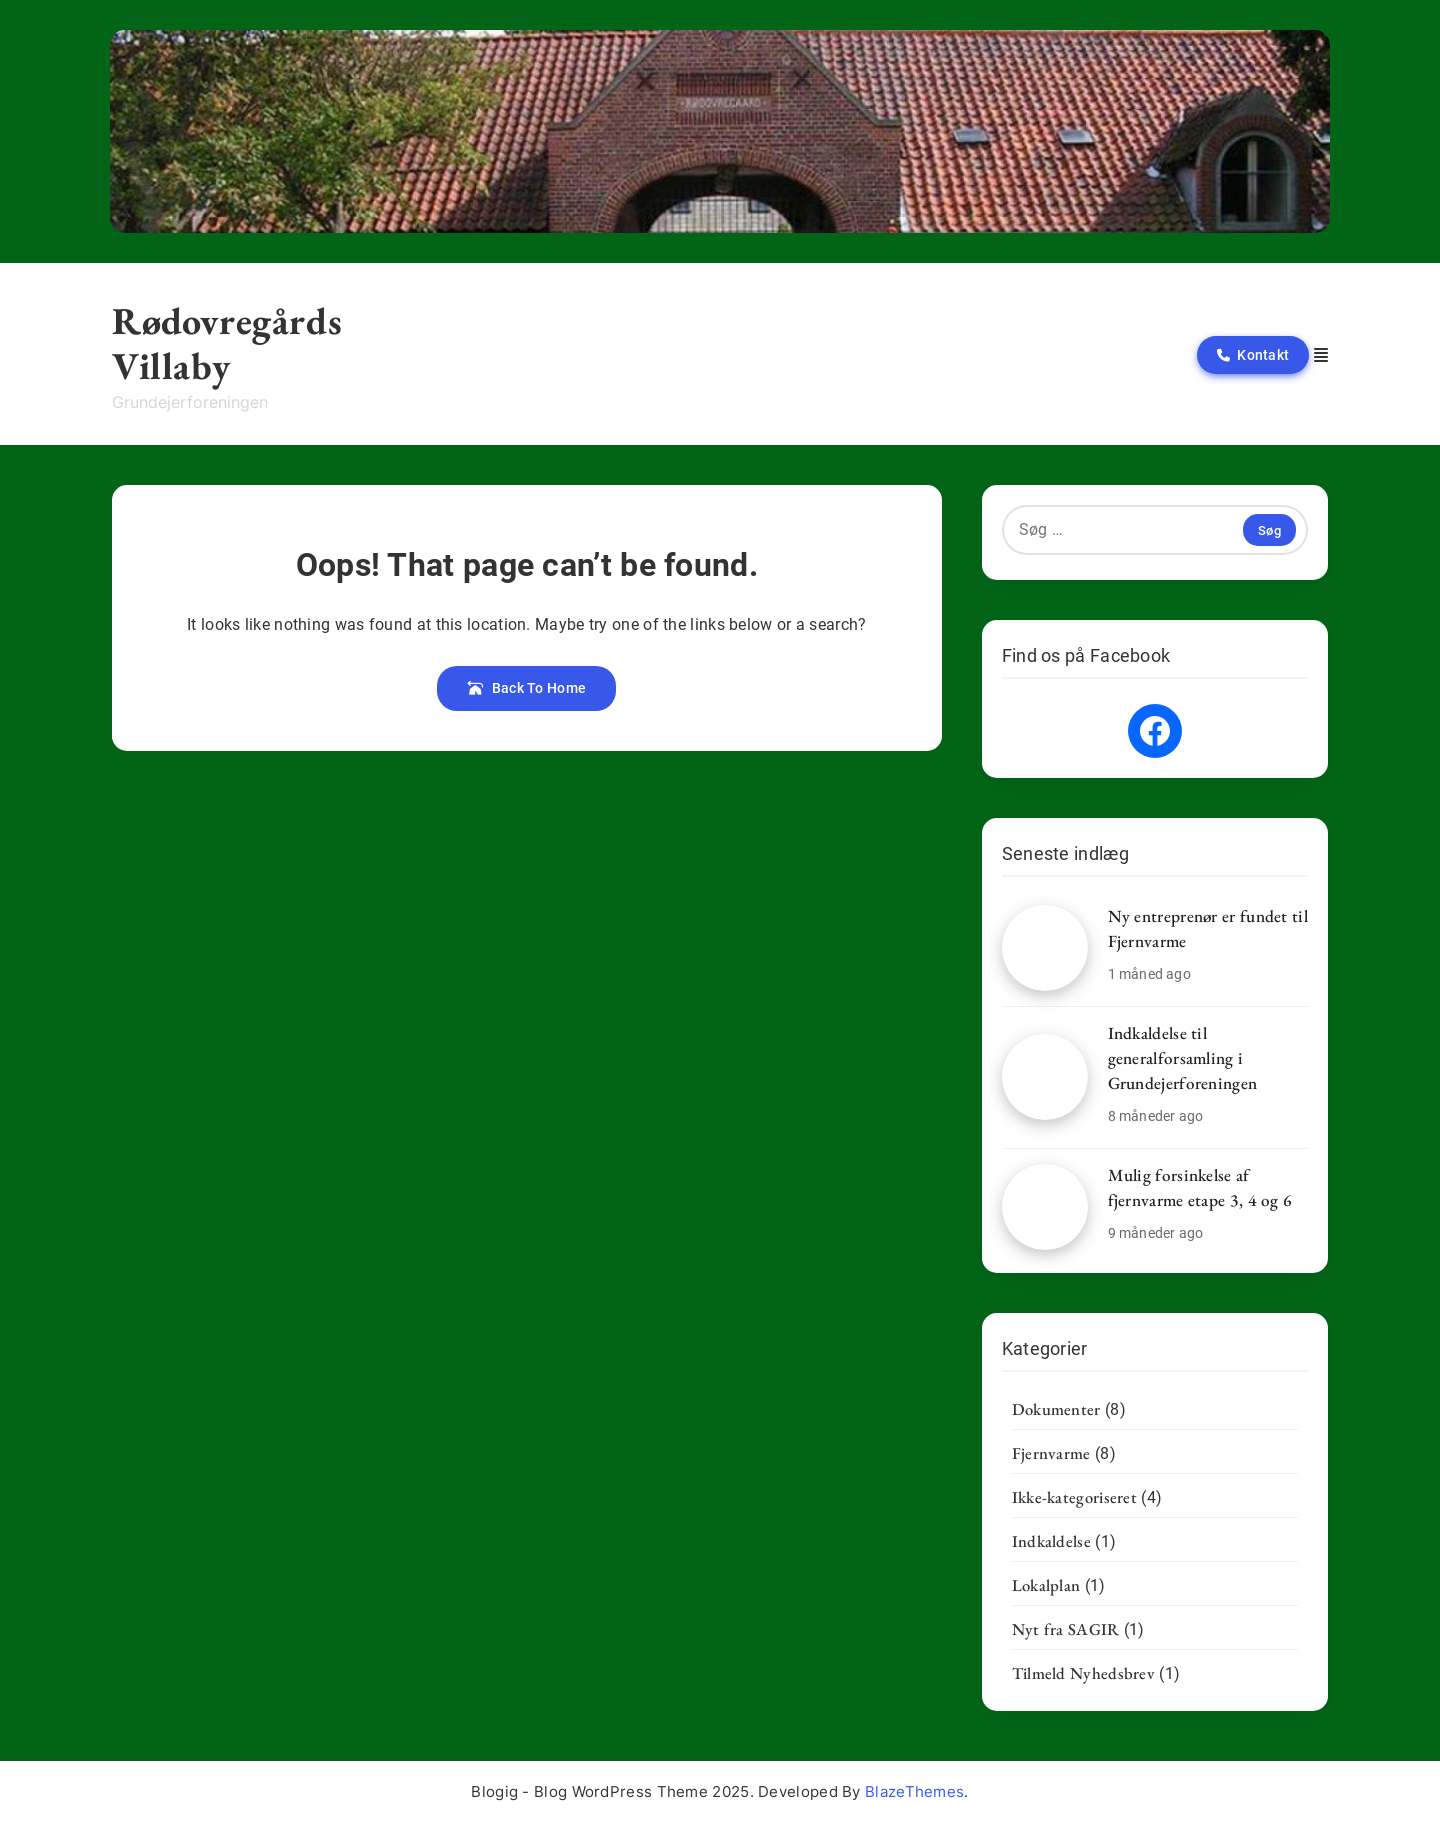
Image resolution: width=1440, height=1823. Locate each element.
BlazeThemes (914, 1791)
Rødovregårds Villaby (227, 343)
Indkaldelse (1051, 1541)
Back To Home (526, 688)
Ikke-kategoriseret (1074, 1497)
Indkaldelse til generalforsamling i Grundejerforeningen (1183, 1058)
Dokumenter (1056, 1409)
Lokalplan (1046, 1585)
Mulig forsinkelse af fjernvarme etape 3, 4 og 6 (1200, 1187)
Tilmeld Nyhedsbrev (1083, 1673)
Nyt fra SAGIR (1066, 1629)
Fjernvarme (1051, 1453)
